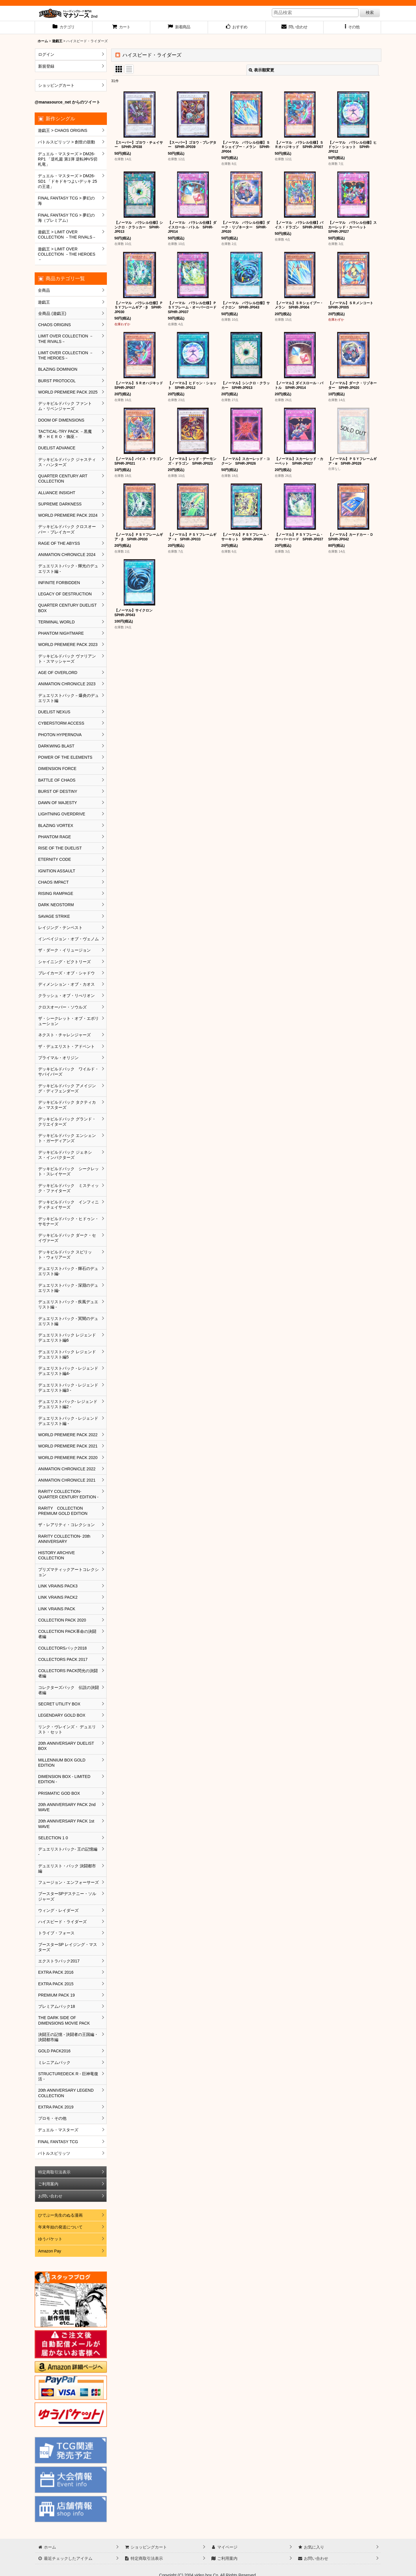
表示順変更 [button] (261, 70)
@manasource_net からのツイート (67, 102)
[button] (352, 27)
